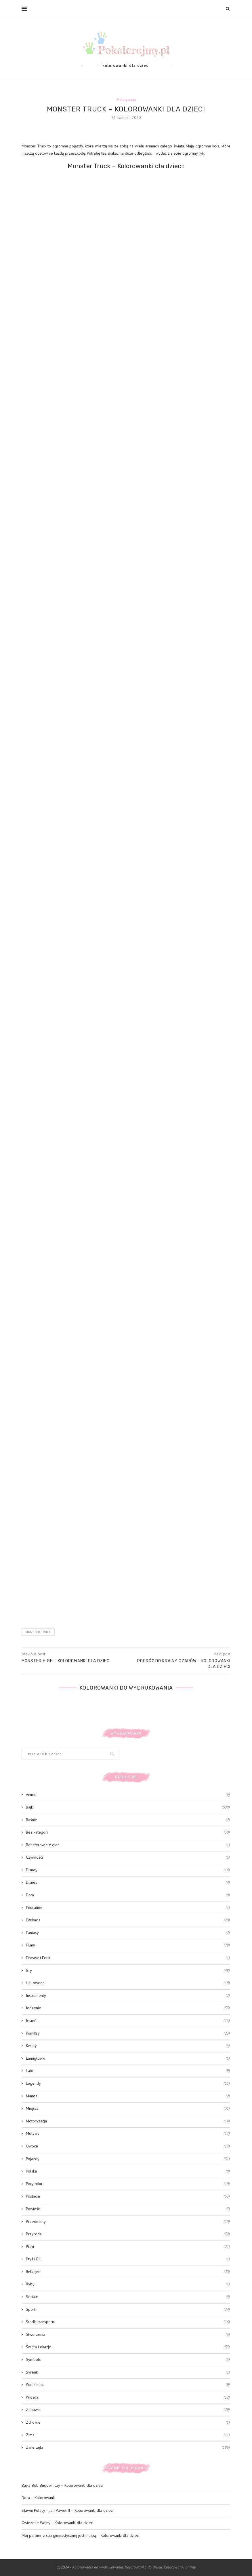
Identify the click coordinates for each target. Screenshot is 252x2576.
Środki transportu (128, 2322)
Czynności (128, 1858)
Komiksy (128, 2033)
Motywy (128, 2134)
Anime (128, 1795)
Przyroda (128, 2234)
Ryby (128, 2284)
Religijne (128, 2272)
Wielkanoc (128, 2385)
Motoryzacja (126, 100)
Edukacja (128, 1920)
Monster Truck (38, 1632)
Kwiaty (128, 2046)
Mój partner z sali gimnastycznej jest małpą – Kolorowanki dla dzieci (81, 2535)
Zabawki (128, 2410)
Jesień (128, 2021)
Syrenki (128, 2372)
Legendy (128, 2083)
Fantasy (128, 1933)
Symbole (128, 2360)
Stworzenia (128, 2335)
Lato (128, 2071)
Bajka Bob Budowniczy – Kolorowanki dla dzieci (62, 2485)
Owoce (128, 2146)
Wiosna (128, 2397)
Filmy (128, 1945)
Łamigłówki (128, 2058)
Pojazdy (128, 2159)
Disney (128, 1870)
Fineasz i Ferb (128, 1958)
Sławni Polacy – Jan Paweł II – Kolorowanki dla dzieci (67, 2510)
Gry (128, 1971)
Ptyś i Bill (128, 2259)
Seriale (128, 2297)
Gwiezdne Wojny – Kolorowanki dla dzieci (57, 2523)
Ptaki (128, 2247)
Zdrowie (128, 2422)
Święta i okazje (128, 2347)
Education (128, 1908)
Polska (128, 2172)
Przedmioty (128, 2222)
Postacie (128, 2197)
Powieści (128, 2209)
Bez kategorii (128, 1833)
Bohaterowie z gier (128, 1845)
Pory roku (128, 2184)
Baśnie (128, 1820)
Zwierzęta (128, 2448)
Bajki (128, 1807)
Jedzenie (128, 2008)
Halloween (128, 1983)
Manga (128, 2096)
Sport (128, 2309)
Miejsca (128, 2109)
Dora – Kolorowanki (39, 2498)
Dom (128, 1895)
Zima (128, 2435)
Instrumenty (128, 1996)
